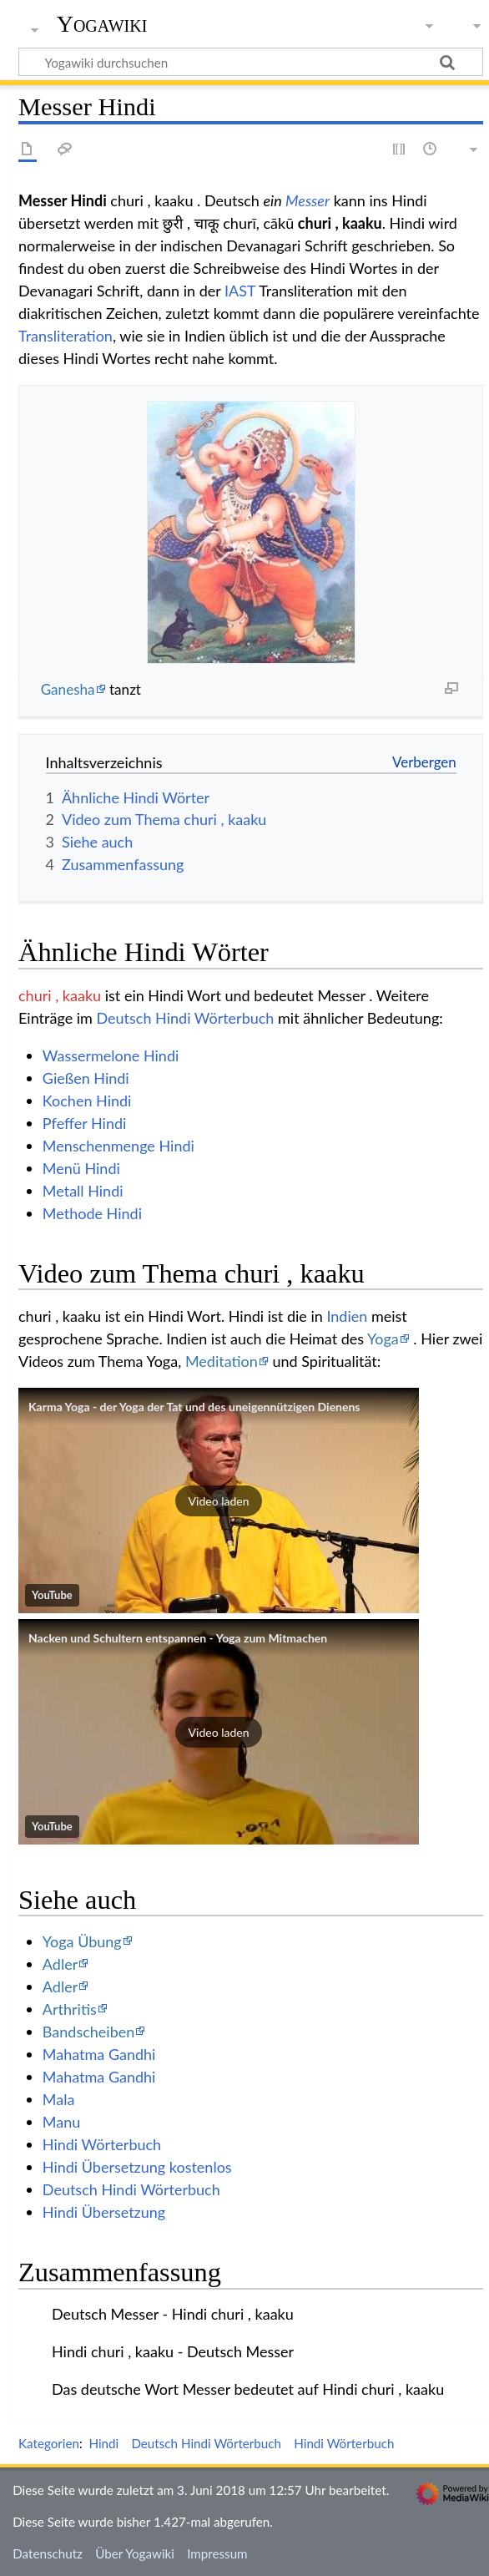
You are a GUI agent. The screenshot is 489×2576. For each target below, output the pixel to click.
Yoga (383, 1338)
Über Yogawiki (134, 2553)
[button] (218, 1500)
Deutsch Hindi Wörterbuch (185, 1018)
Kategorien (48, 2443)
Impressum (217, 2553)
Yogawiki (102, 24)
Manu (61, 2122)
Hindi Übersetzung (104, 2212)
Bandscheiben (88, 2031)
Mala (59, 2099)
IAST (239, 290)
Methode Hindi (92, 1213)
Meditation (221, 1361)
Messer (307, 200)
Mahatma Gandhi (99, 2054)
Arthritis (70, 2009)
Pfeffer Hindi (85, 1123)
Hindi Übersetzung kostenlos (137, 2167)
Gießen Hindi (86, 1078)
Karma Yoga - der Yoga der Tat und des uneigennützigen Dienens (194, 1406)
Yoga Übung (82, 1941)
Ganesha (68, 689)
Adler (60, 1964)
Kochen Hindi (87, 1100)
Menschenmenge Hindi (118, 1145)
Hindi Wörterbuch (102, 2144)
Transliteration (65, 335)
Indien (346, 1316)
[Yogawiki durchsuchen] (250, 61)
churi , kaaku (59, 995)
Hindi (103, 2443)
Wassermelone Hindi (111, 1055)
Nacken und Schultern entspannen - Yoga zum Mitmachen (177, 1638)
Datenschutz (48, 2553)
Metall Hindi (83, 1191)
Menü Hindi (81, 1168)
